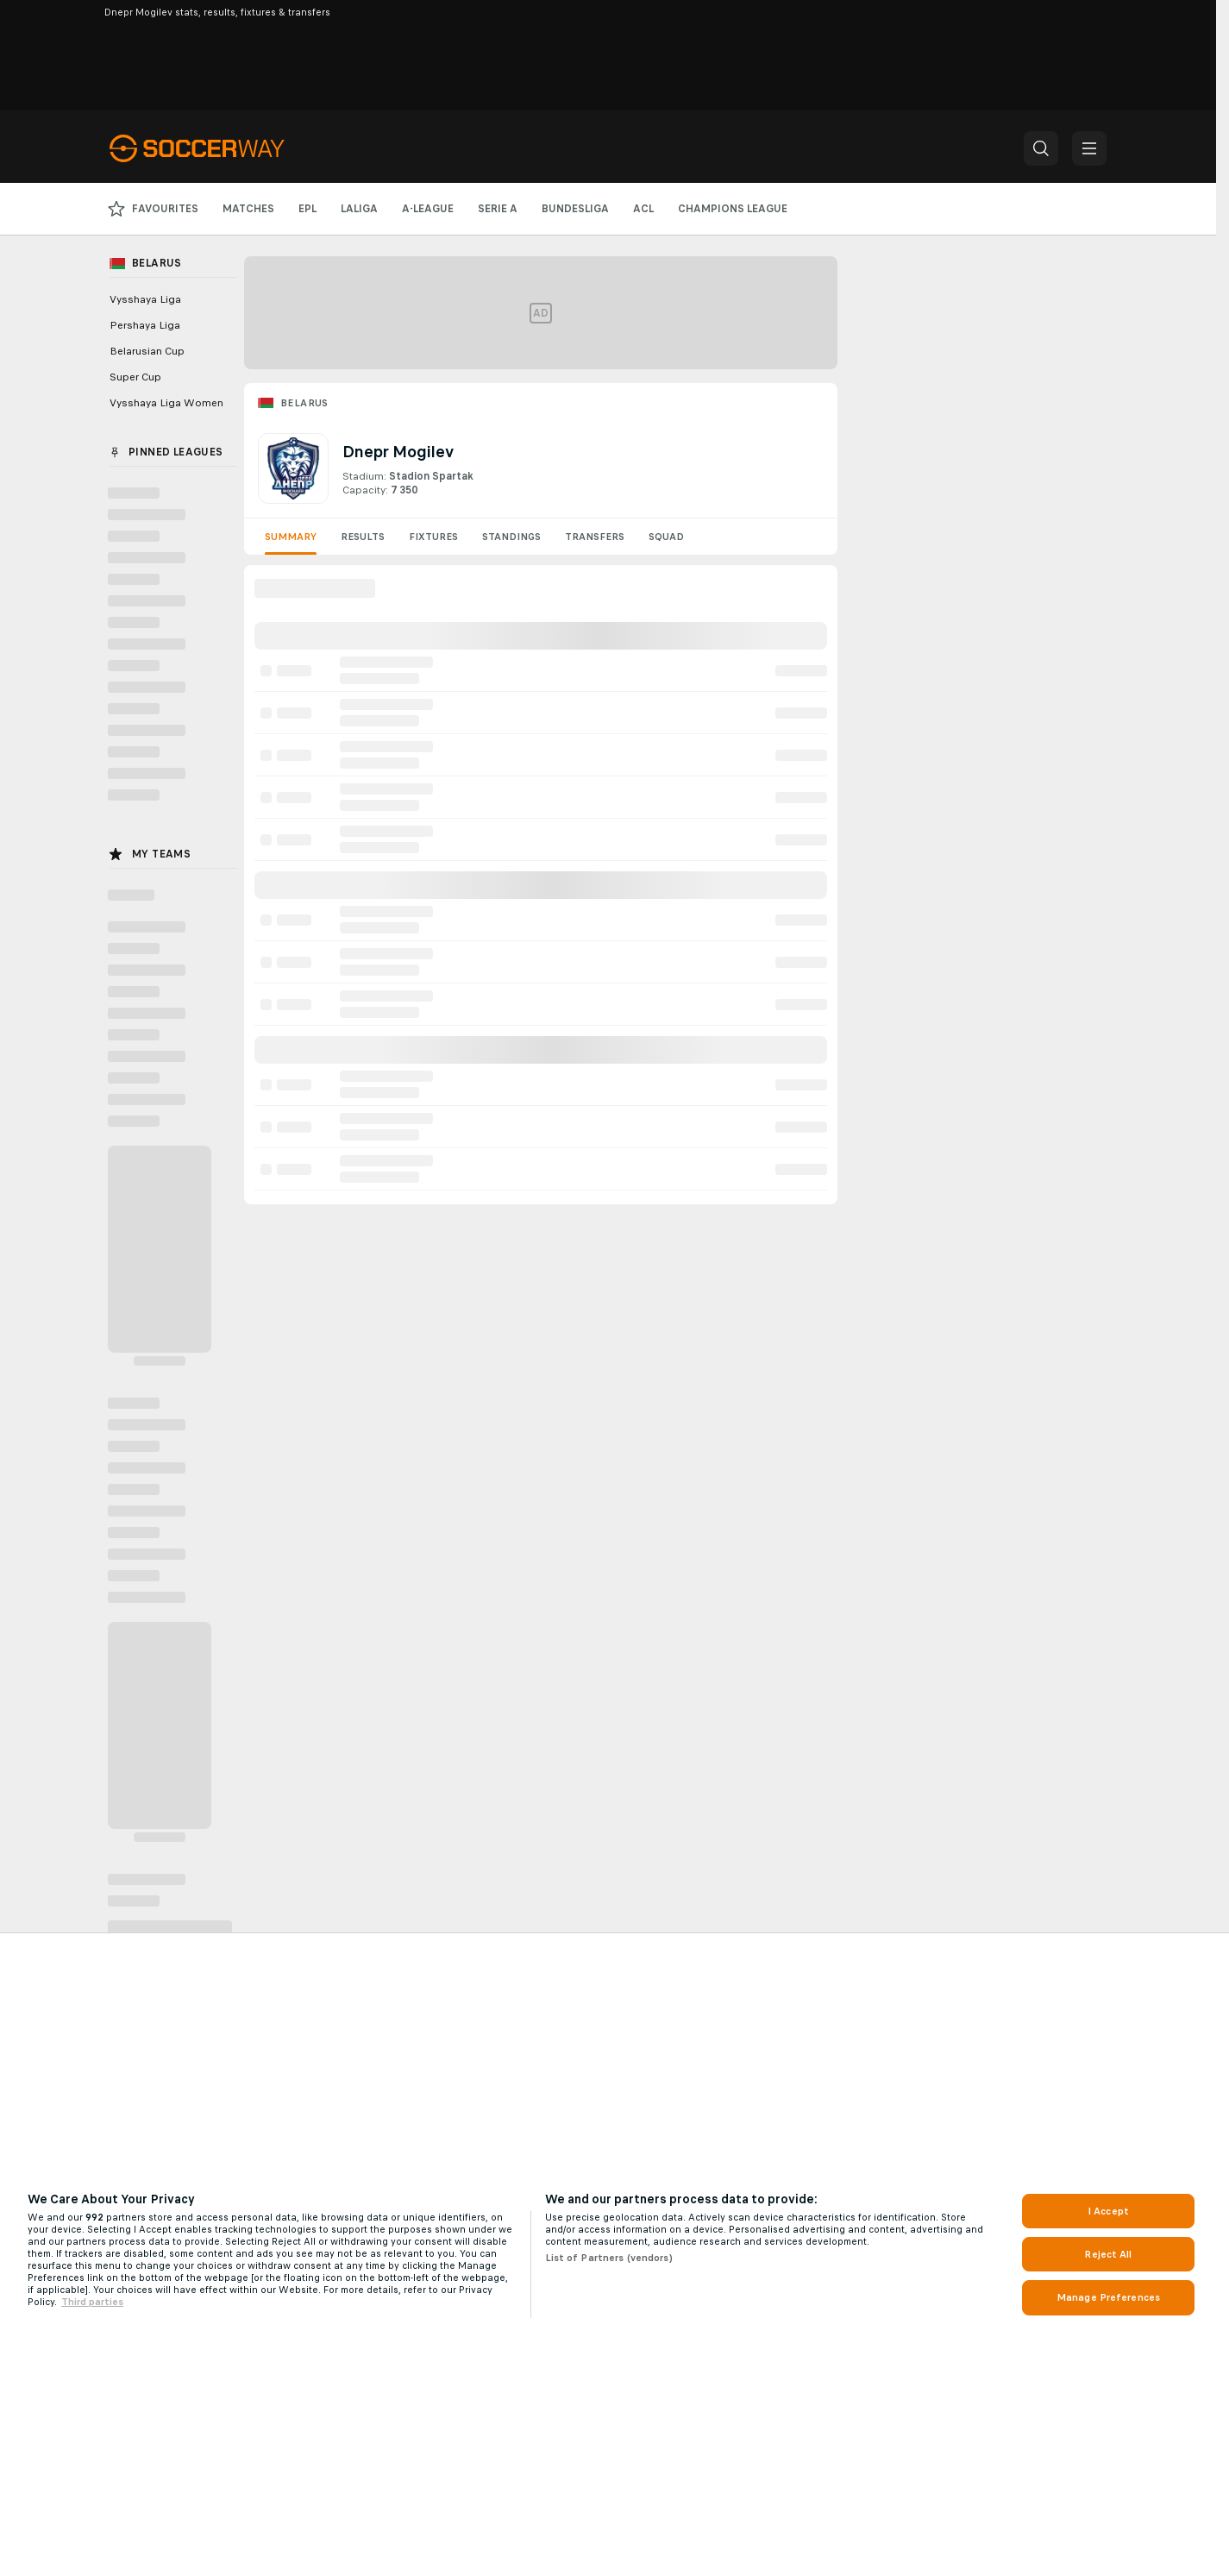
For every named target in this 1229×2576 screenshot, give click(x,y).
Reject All (1108, 2254)
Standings (511, 537)
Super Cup (135, 377)
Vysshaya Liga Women (166, 403)
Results (363, 537)
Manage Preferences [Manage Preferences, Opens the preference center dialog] (1108, 2297)
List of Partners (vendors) (609, 2258)
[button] (1041, 148)
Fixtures (433, 537)
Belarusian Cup (147, 351)
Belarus (304, 403)
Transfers (594, 537)
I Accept (1108, 2211)
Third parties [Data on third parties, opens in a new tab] (92, 2302)
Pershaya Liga (145, 325)
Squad (666, 537)
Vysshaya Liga (145, 299)
